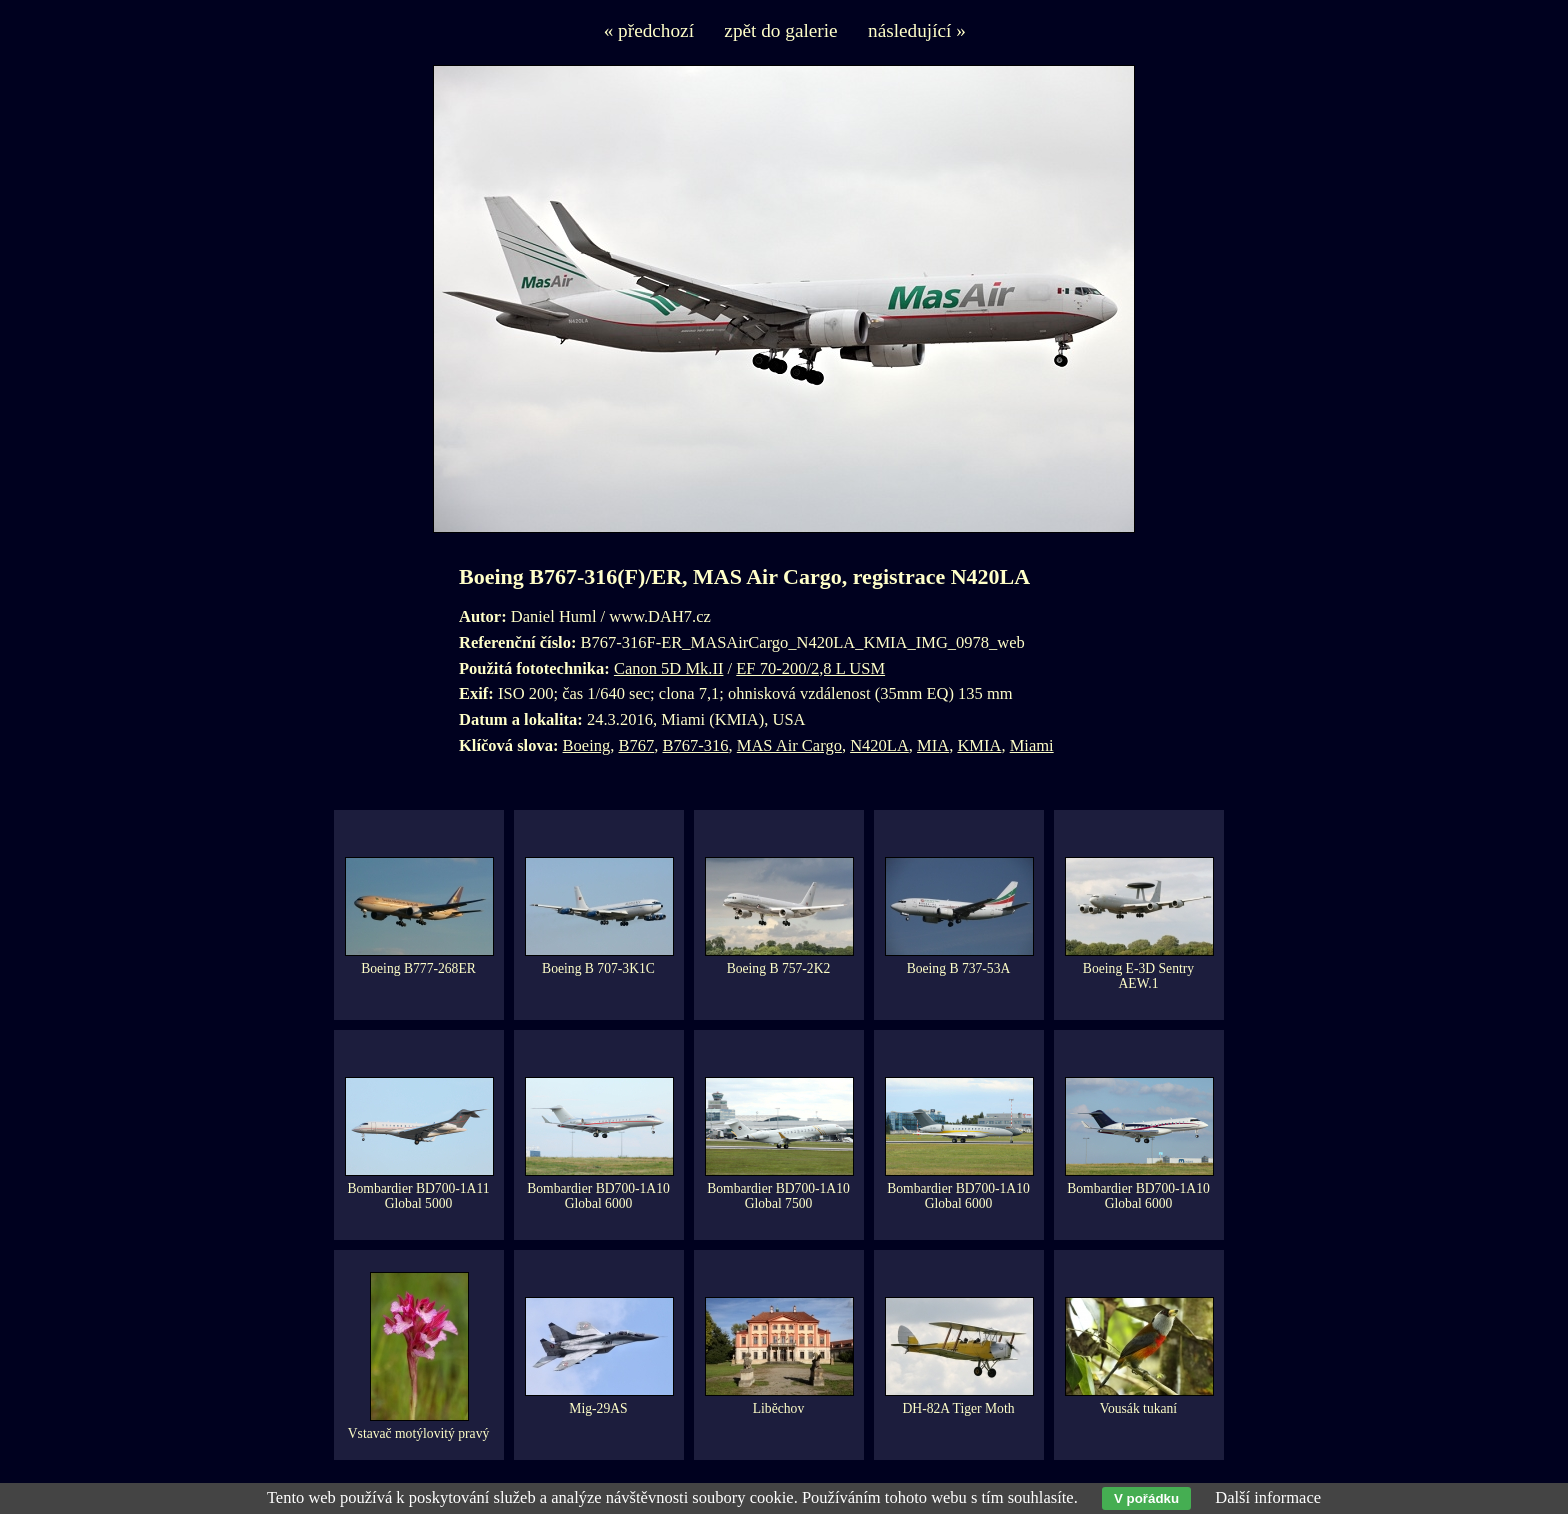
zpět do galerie (780, 30)
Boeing (587, 745)
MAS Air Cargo (789, 745)
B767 (637, 745)
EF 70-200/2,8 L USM (810, 668)
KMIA (979, 745)
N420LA (879, 745)
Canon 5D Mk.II (669, 668)
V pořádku (1146, 1498)
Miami (1032, 745)
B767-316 (696, 745)
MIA (933, 745)
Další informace (1268, 1497)
